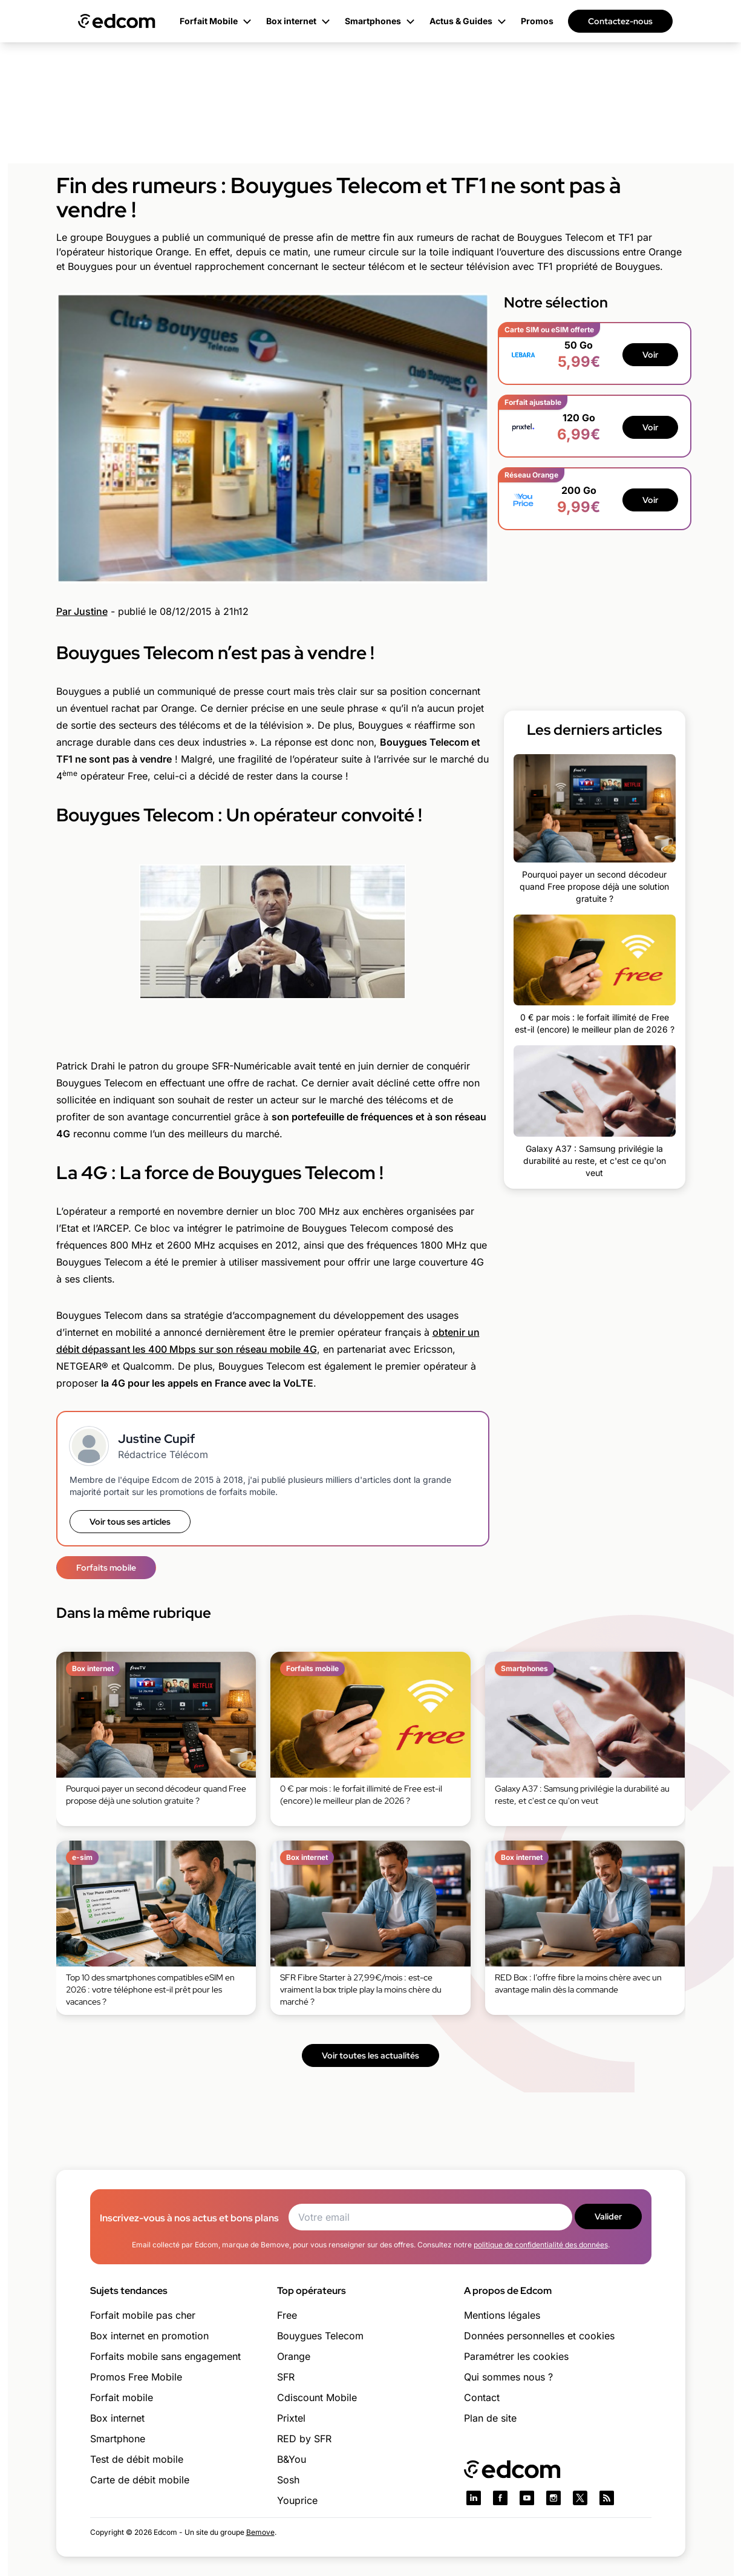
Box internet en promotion (149, 2336)
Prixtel (291, 2418)
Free (287, 2315)
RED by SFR (304, 2439)
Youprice (297, 2500)
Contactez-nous (620, 21)
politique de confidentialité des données (541, 2244)
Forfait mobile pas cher (142, 2315)
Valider (608, 2216)
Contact (482, 2397)
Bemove (260, 2532)
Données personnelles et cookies (539, 2336)
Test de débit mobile (136, 2459)
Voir (650, 354)
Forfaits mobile (106, 1567)
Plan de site (490, 2418)
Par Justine (82, 611)
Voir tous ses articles (130, 1521)
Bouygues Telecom (320, 2336)
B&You (291, 2459)
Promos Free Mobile (136, 2377)
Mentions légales (502, 2315)
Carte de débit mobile (139, 2480)
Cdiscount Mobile (317, 2397)
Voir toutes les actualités (370, 2055)
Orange (293, 2356)
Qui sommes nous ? (508, 2377)
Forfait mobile (121, 2397)
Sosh (288, 2480)
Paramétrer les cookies (516, 2356)
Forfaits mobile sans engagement (165, 2356)
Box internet (117, 2418)
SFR (286, 2377)
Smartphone (117, 2439)
